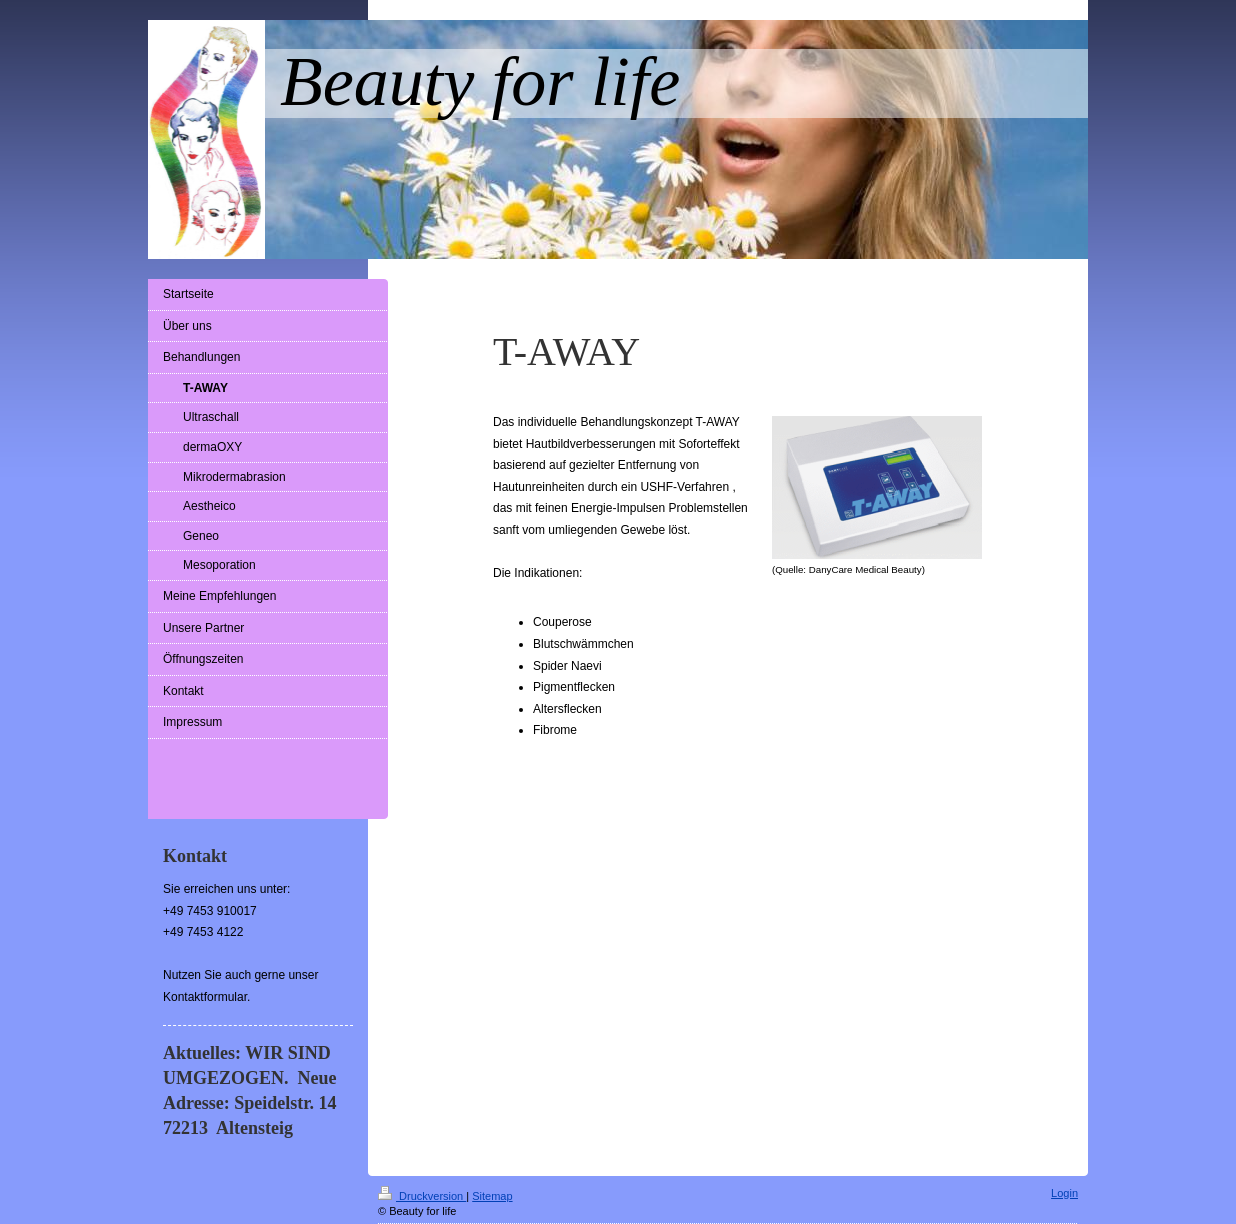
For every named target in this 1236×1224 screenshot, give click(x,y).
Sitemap (492, 1196)
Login (1064, 1193)
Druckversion (422, 1196)
